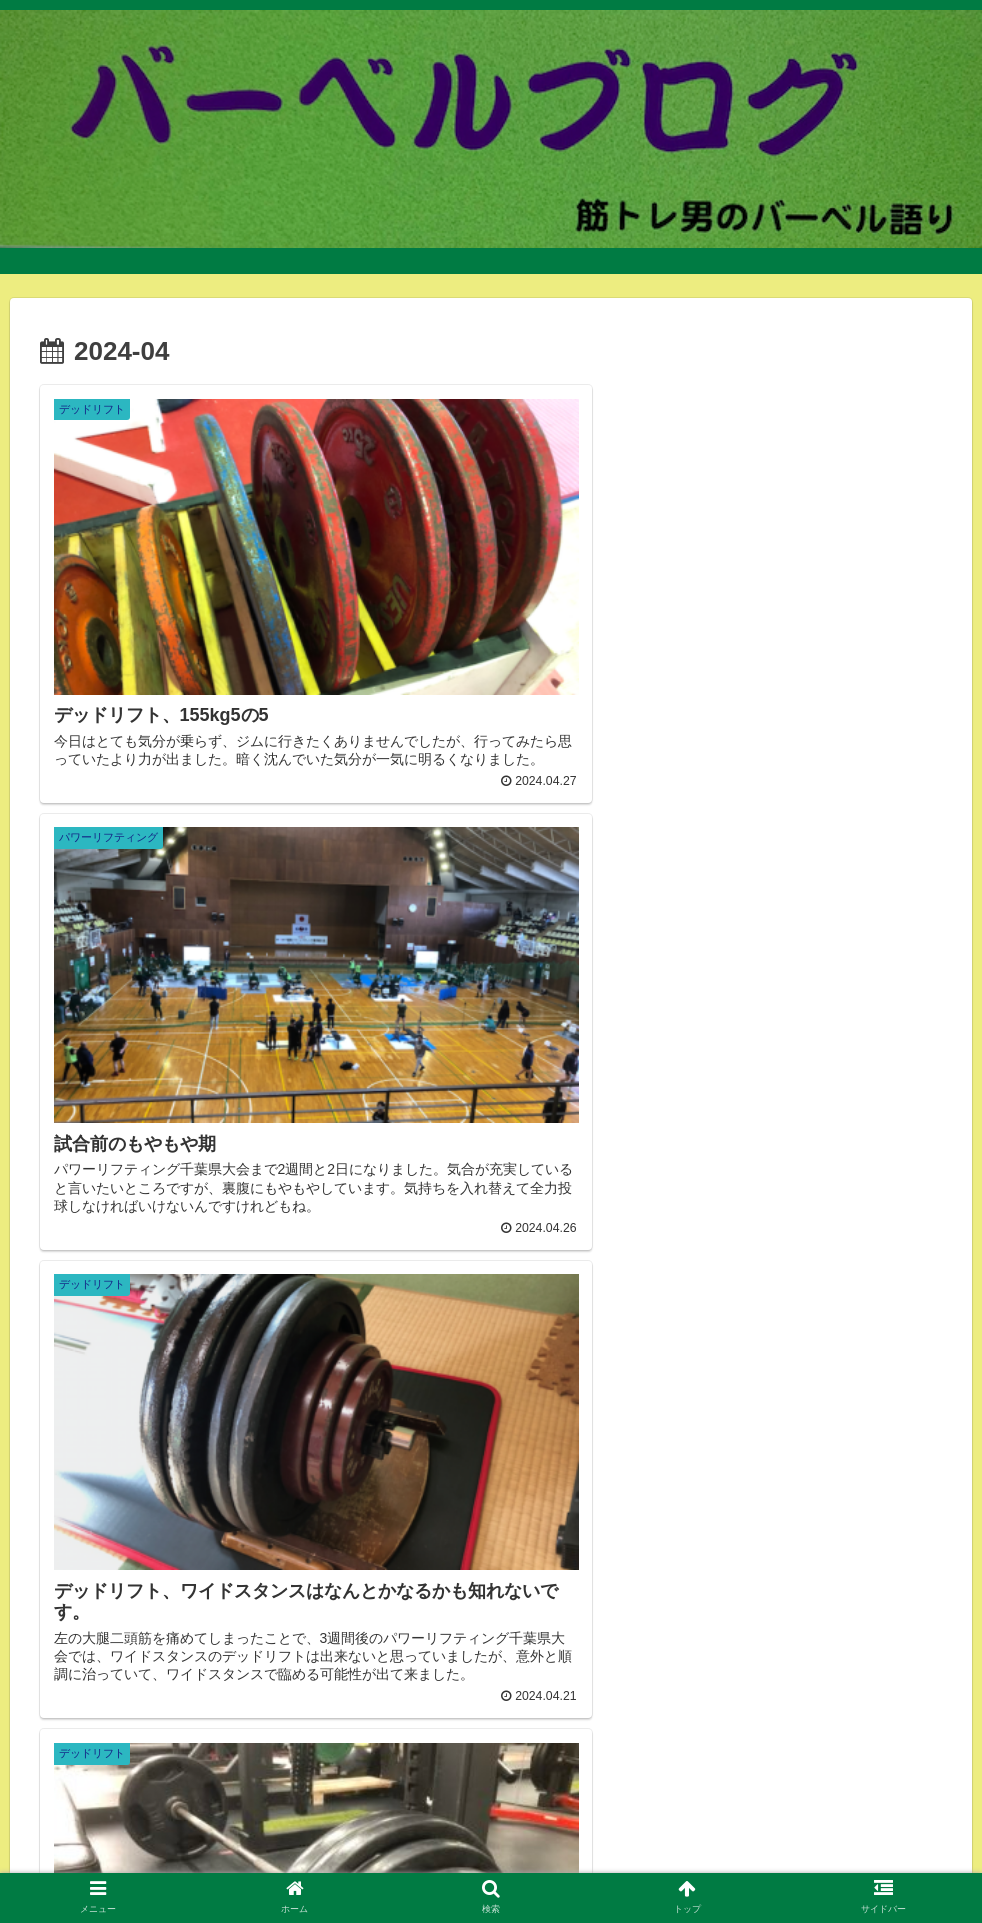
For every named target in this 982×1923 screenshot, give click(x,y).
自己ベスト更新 (320, 1860)
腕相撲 (852, 1860)
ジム (164, 1835)
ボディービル (537, 1860)
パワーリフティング (416, 1835)
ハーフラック (642, 1860)
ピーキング (875, 1835)
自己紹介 (101, 1835)
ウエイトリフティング (180, 1860)
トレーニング (654, 1835)
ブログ (789, 1860)
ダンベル (227, 1835)
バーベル (304, 1835)
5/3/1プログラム (767, 1835)
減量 (514, 1835)
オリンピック (432, 1860)
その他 (570, 1835)
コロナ (726, 1860)
